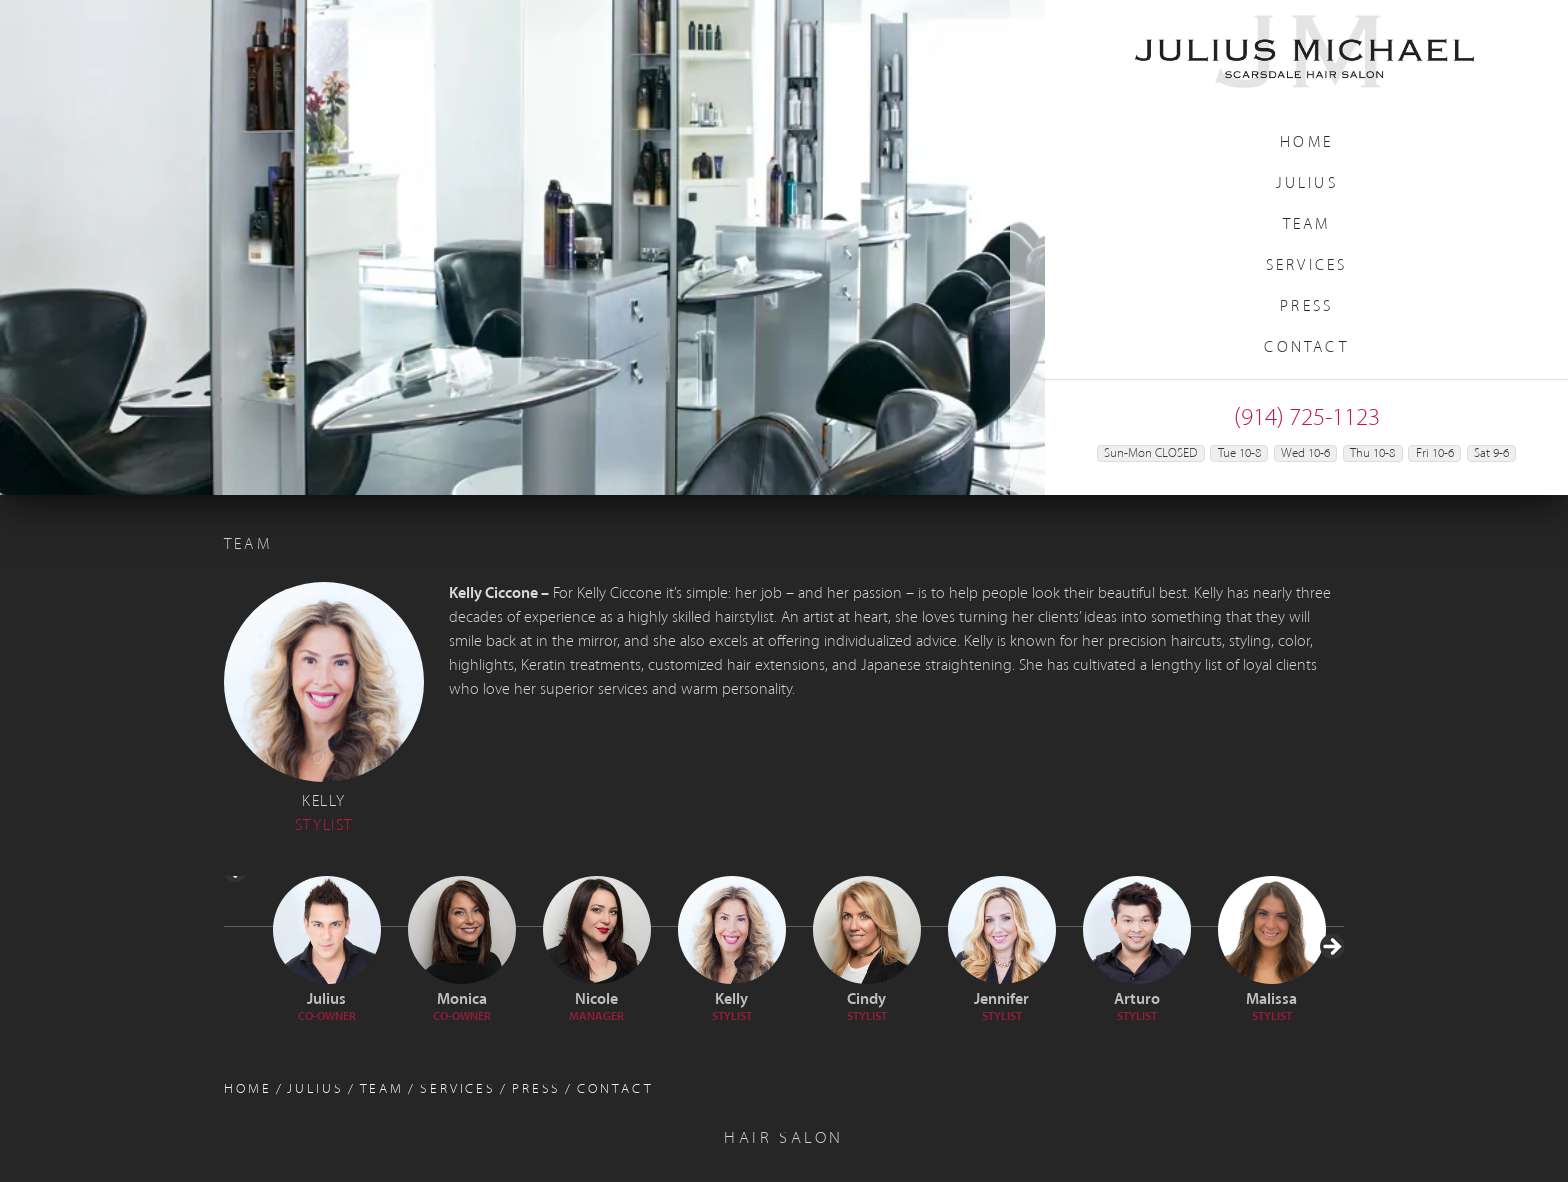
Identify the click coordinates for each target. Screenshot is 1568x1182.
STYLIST (1272, 1017)
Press (1306, 307)
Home (1306, 143)
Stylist (732, 1017)
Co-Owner (327, 1017)
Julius (1307, 184)
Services (1307, 266)
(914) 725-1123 (1307, 418)
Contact (1306, 348)
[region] (522, 247)
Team (1307, 225)
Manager (596, 1017)
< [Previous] (237, 932)
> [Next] (1331, 1009)
